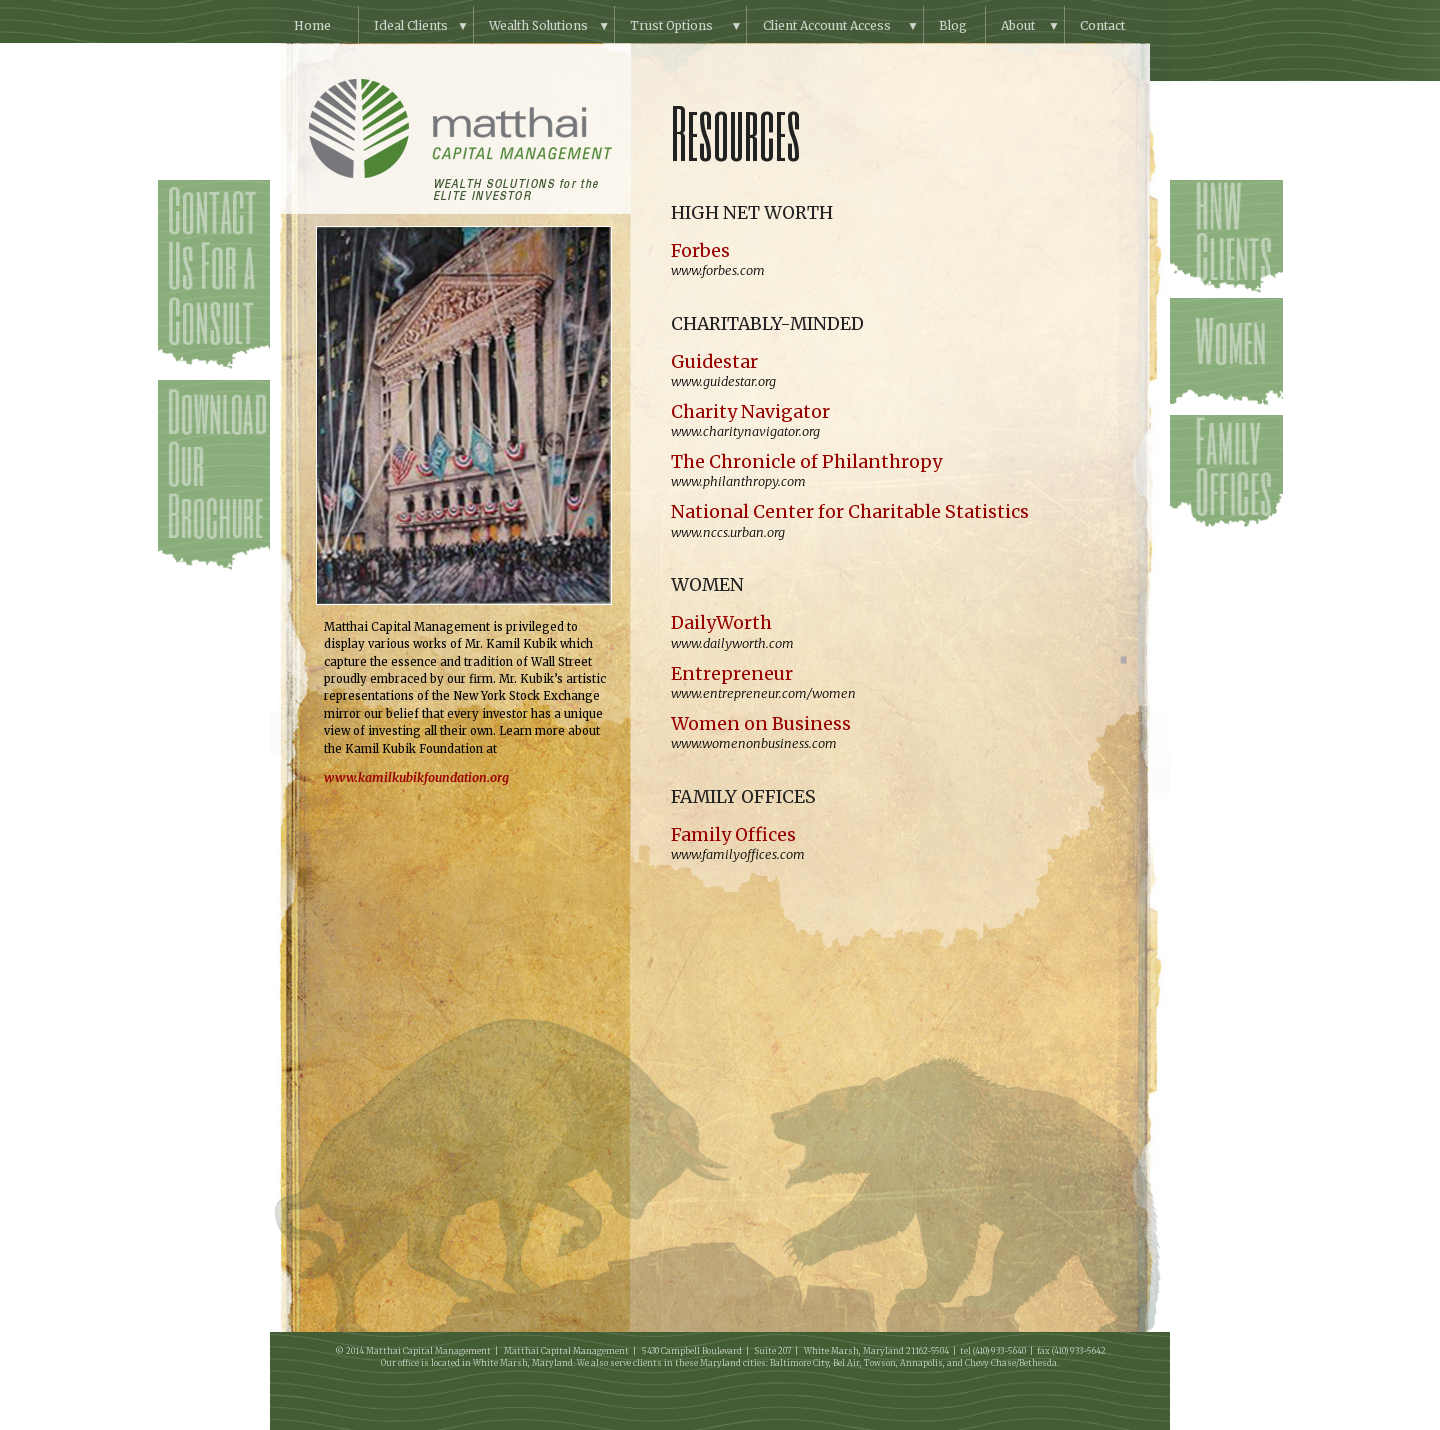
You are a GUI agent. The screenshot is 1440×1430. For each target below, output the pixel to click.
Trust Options (671, 25)
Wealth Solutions (538, 25)
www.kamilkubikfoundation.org (416, 777)
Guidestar (714, 362)
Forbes (700, 251)
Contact (1102, 25)
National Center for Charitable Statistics (850, 512)
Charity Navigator (750, 412)
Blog (953, 25)
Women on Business (761, 724)
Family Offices (733, 835)
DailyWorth (721, 623)
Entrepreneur (732, 674)
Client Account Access (827, 25)
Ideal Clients (411, 25)
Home (312, 25)
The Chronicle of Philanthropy (806, 462)
